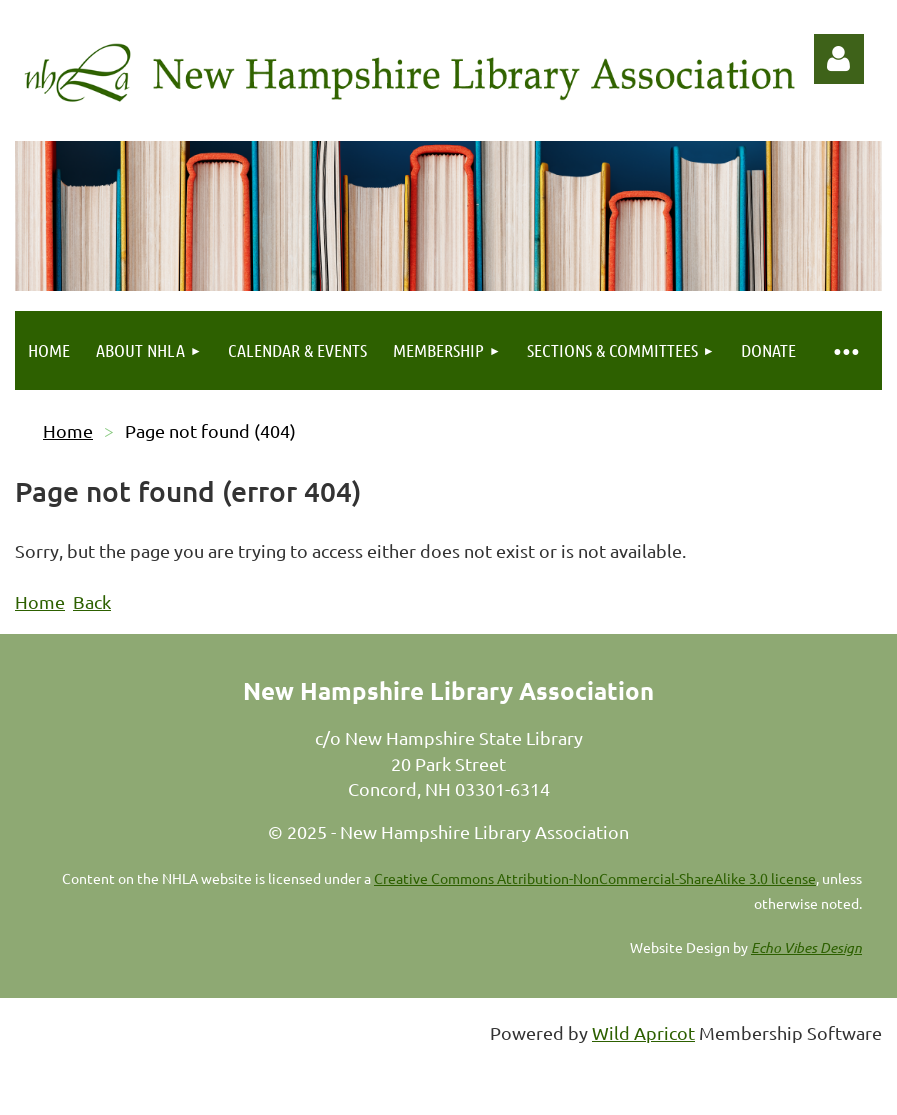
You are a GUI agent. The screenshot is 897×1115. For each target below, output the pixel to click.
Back (92, 601)
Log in (839, 59)
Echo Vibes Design (806, 947)
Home (68, 430)
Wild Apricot (643, 1032)
